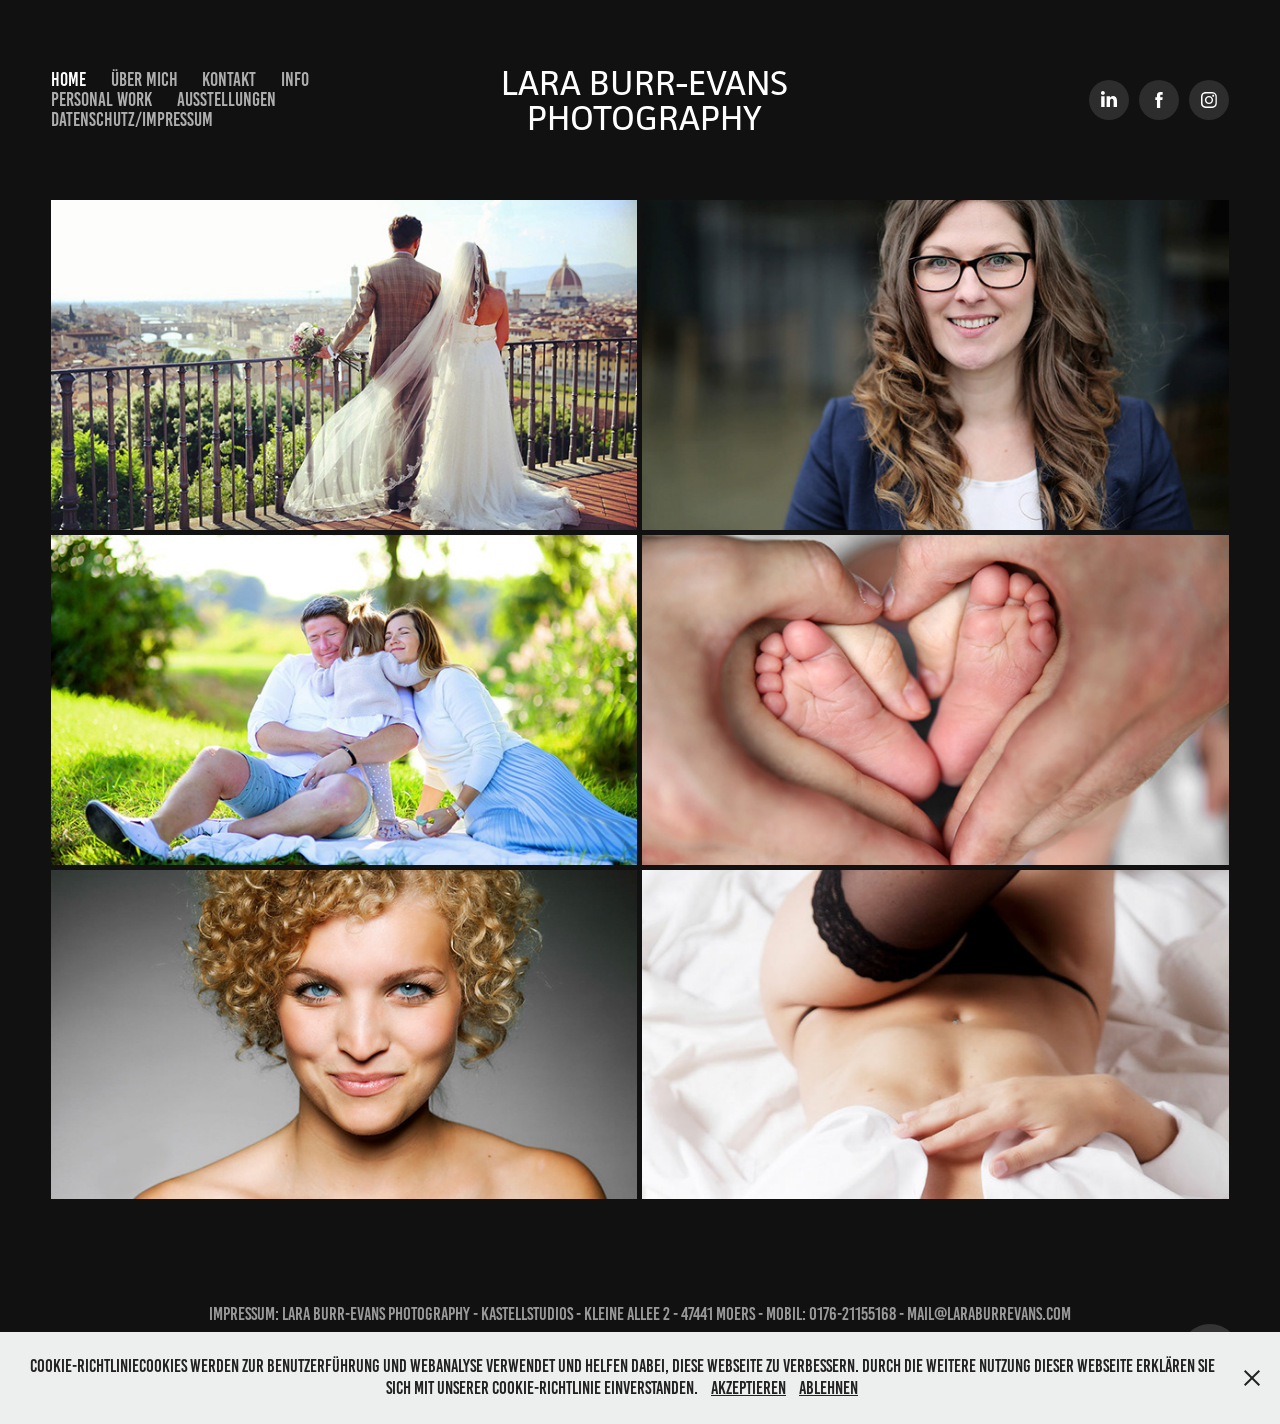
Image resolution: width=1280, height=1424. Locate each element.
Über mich (144, 79)
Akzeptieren (748, 1388)
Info (295, 79)
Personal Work (101, 99)
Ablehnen (828, 1388)
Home (68, 79)
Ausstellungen (226, 99)
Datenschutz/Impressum (132, 119)
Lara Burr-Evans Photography (648, 100)
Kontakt (229, 79)
